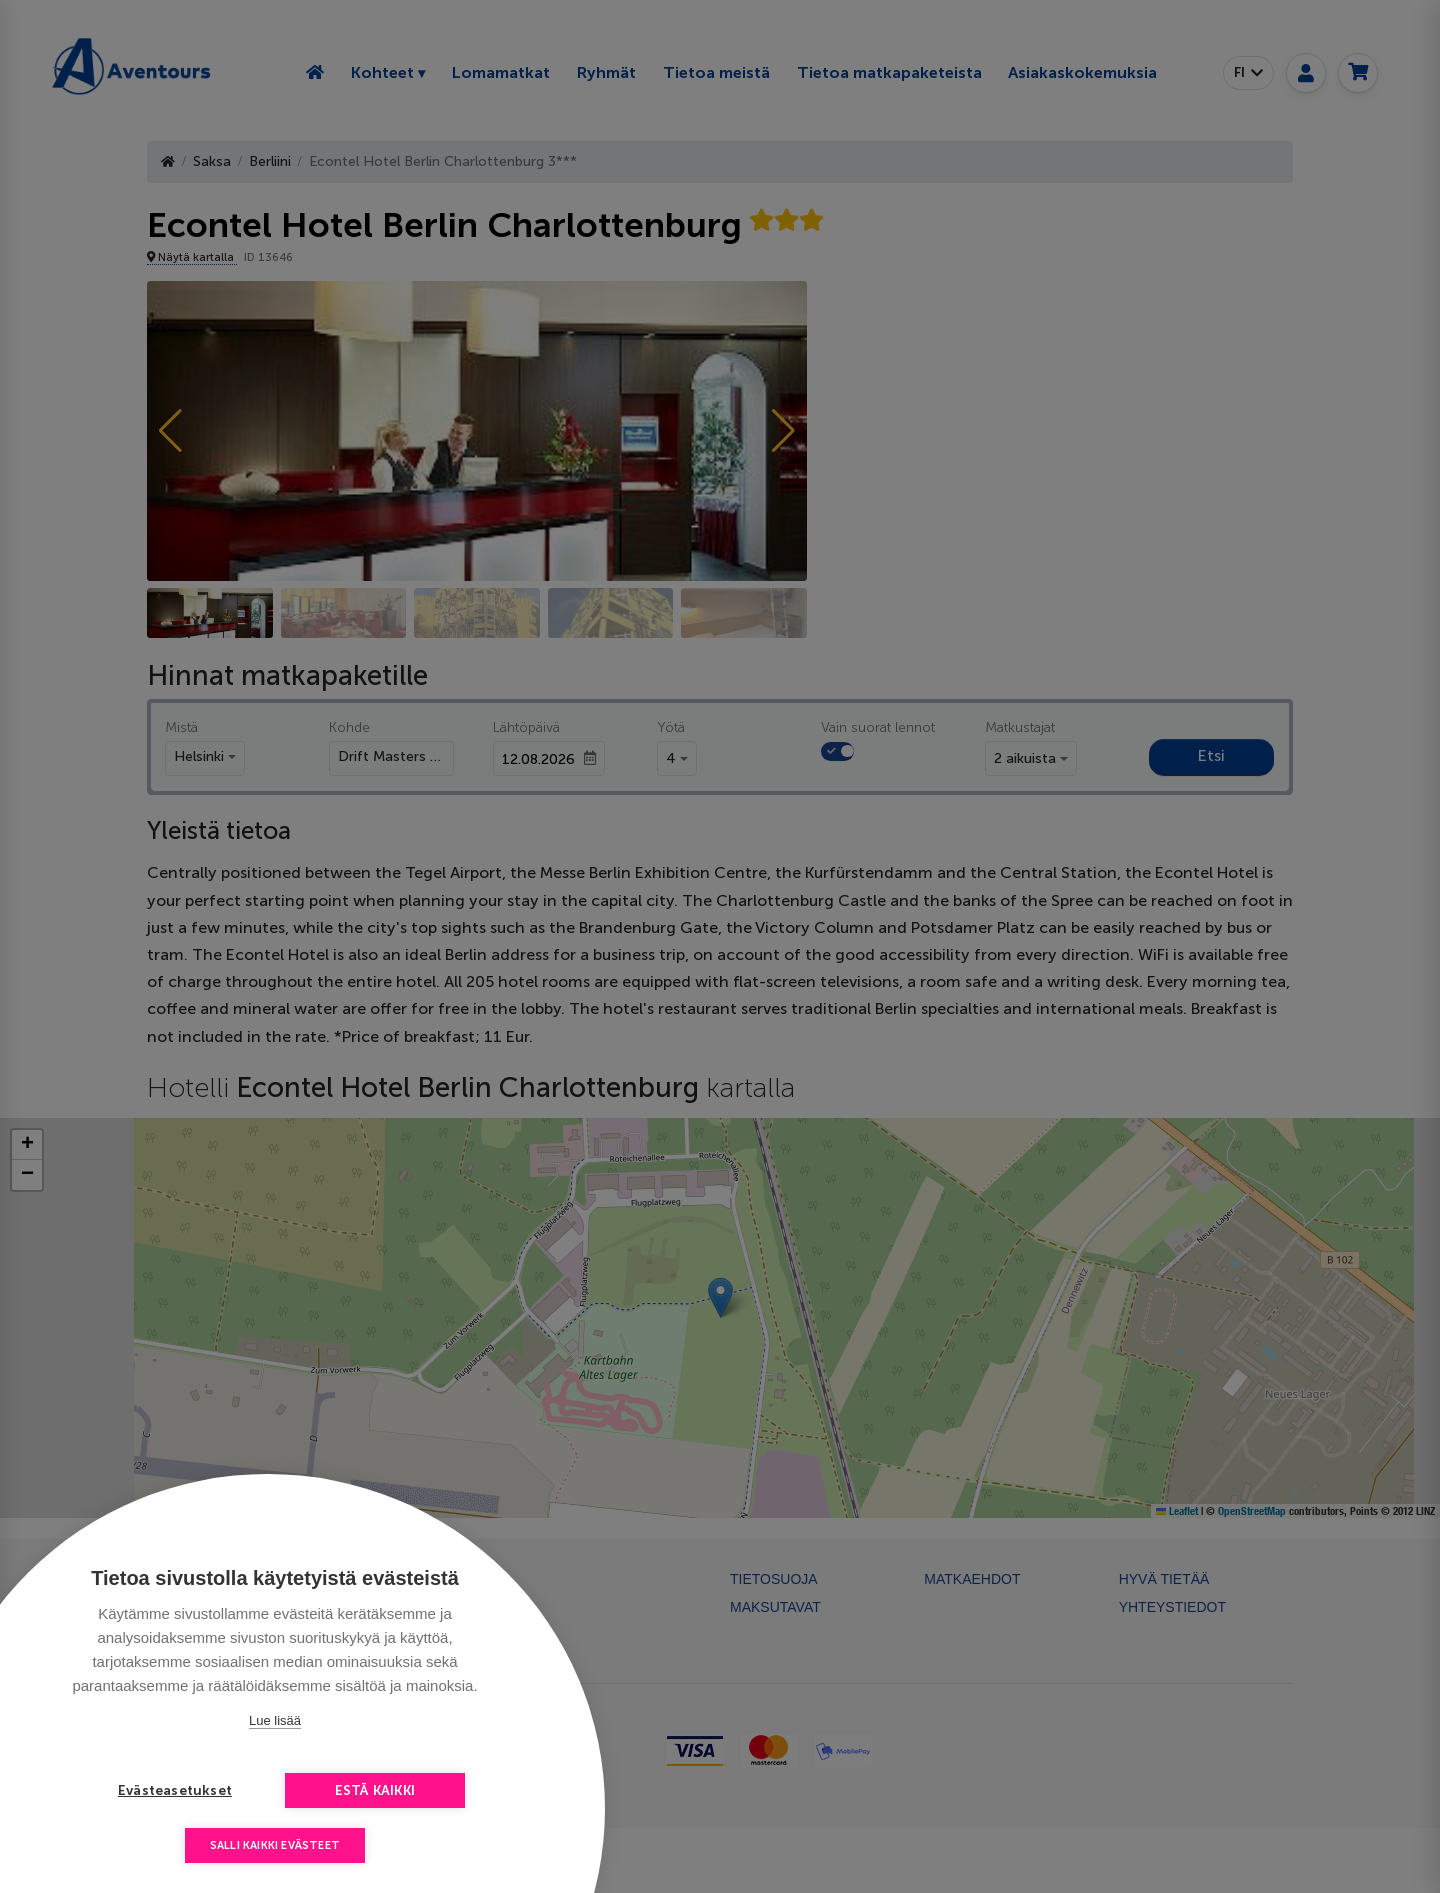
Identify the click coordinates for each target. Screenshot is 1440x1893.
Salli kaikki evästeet (275, 1845)
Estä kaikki (375, 1790)
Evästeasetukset (175, 1790)
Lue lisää (275, 1720)
